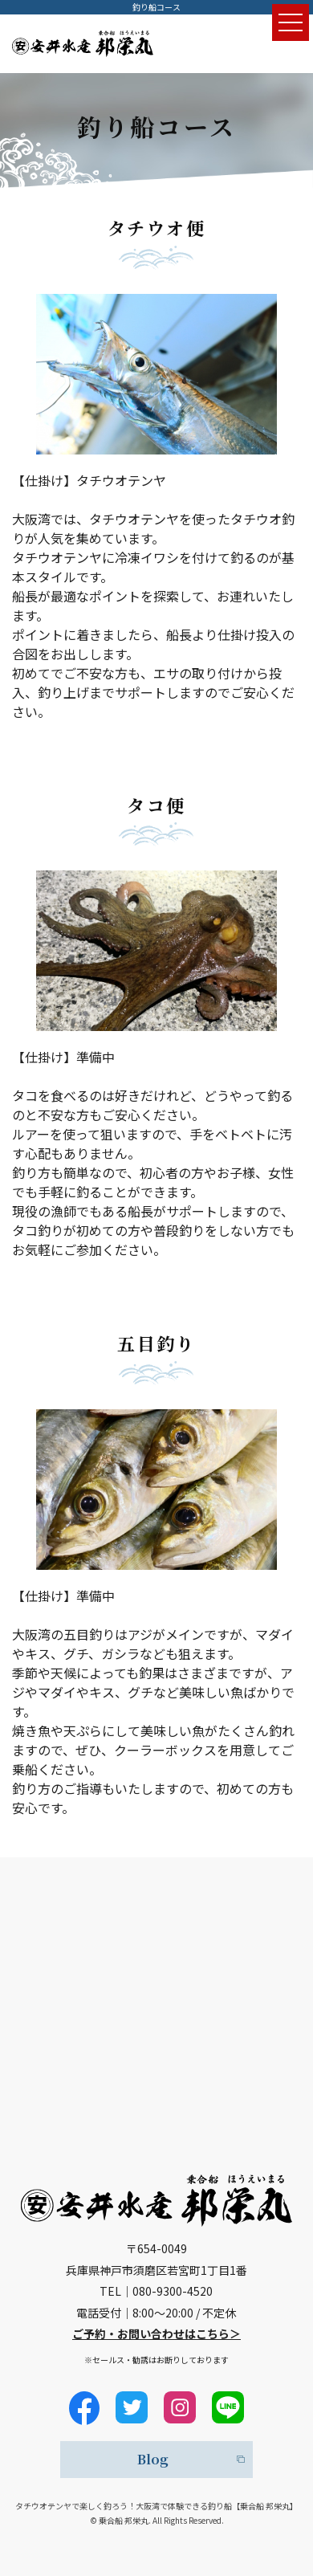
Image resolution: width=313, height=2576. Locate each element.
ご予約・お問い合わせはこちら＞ (156, 2333)
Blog (153, 2459)
